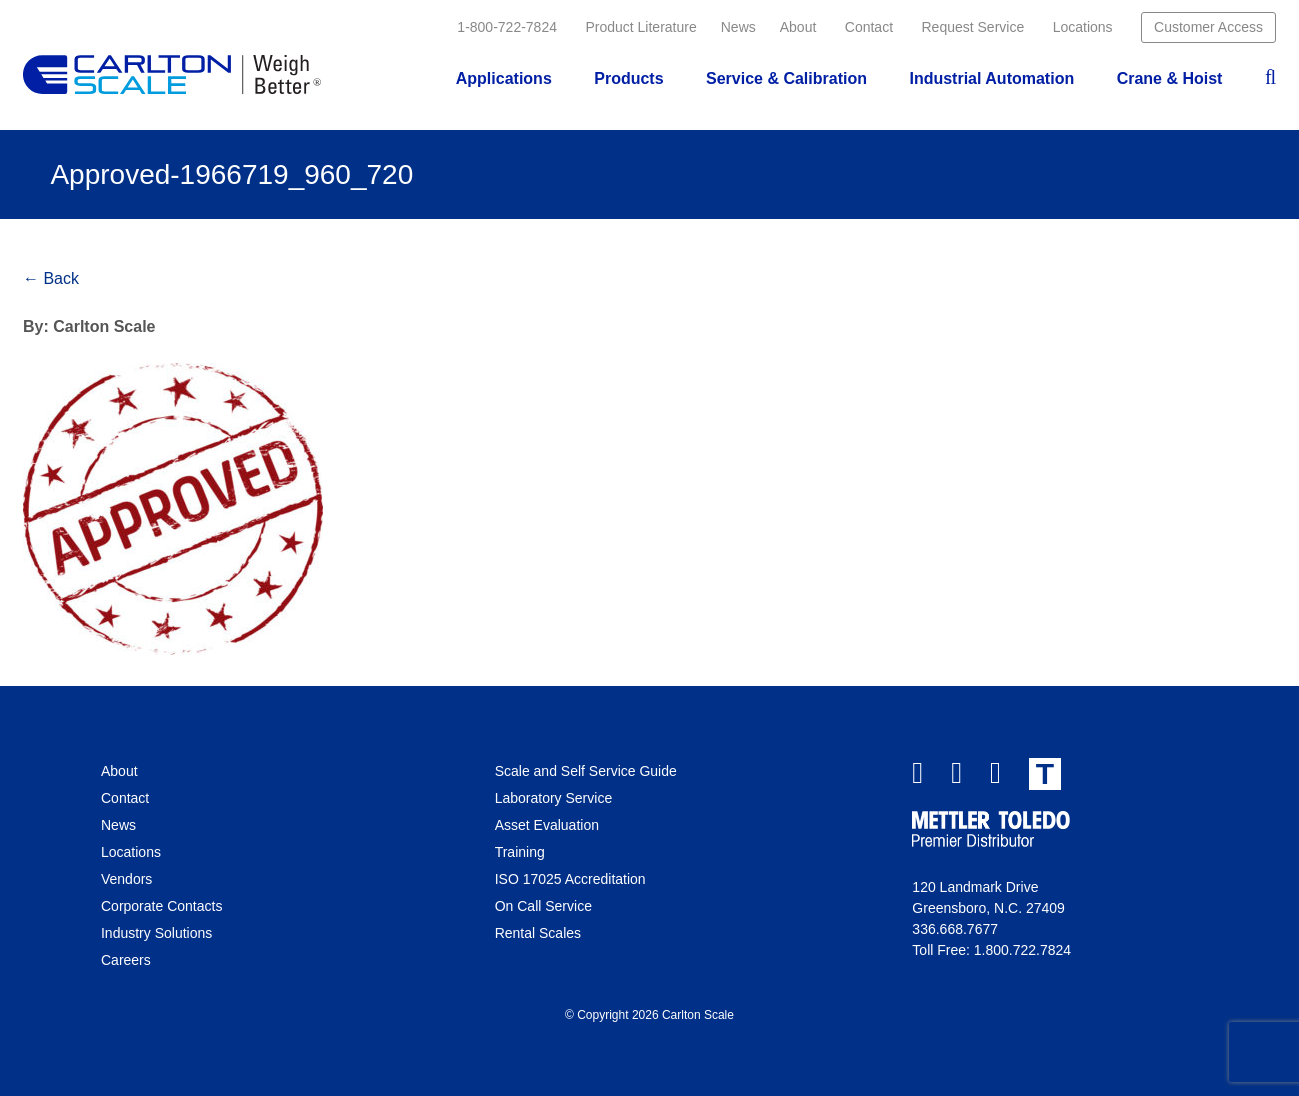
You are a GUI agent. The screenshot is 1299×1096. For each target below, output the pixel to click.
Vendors (126, 879)
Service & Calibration (786, 78)
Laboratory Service (554, 798)
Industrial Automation (991, 78)
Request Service (973, 27)
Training (520, 852)
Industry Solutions (156, 933)
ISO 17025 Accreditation (570, 879)
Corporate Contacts (161, 906)
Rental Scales (538, 933)
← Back (51, 278)
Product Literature (640, 27)
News (738, 27)
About (798, 27)
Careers (126, 960)
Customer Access (1208, 27)
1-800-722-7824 (507, 27)
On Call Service (543, 906)
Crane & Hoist (1170, 78)
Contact (869, 27)
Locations (1083, 27)
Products (628, 78)
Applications (504, 78)
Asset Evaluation (547, 825)
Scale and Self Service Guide (586, 771)
